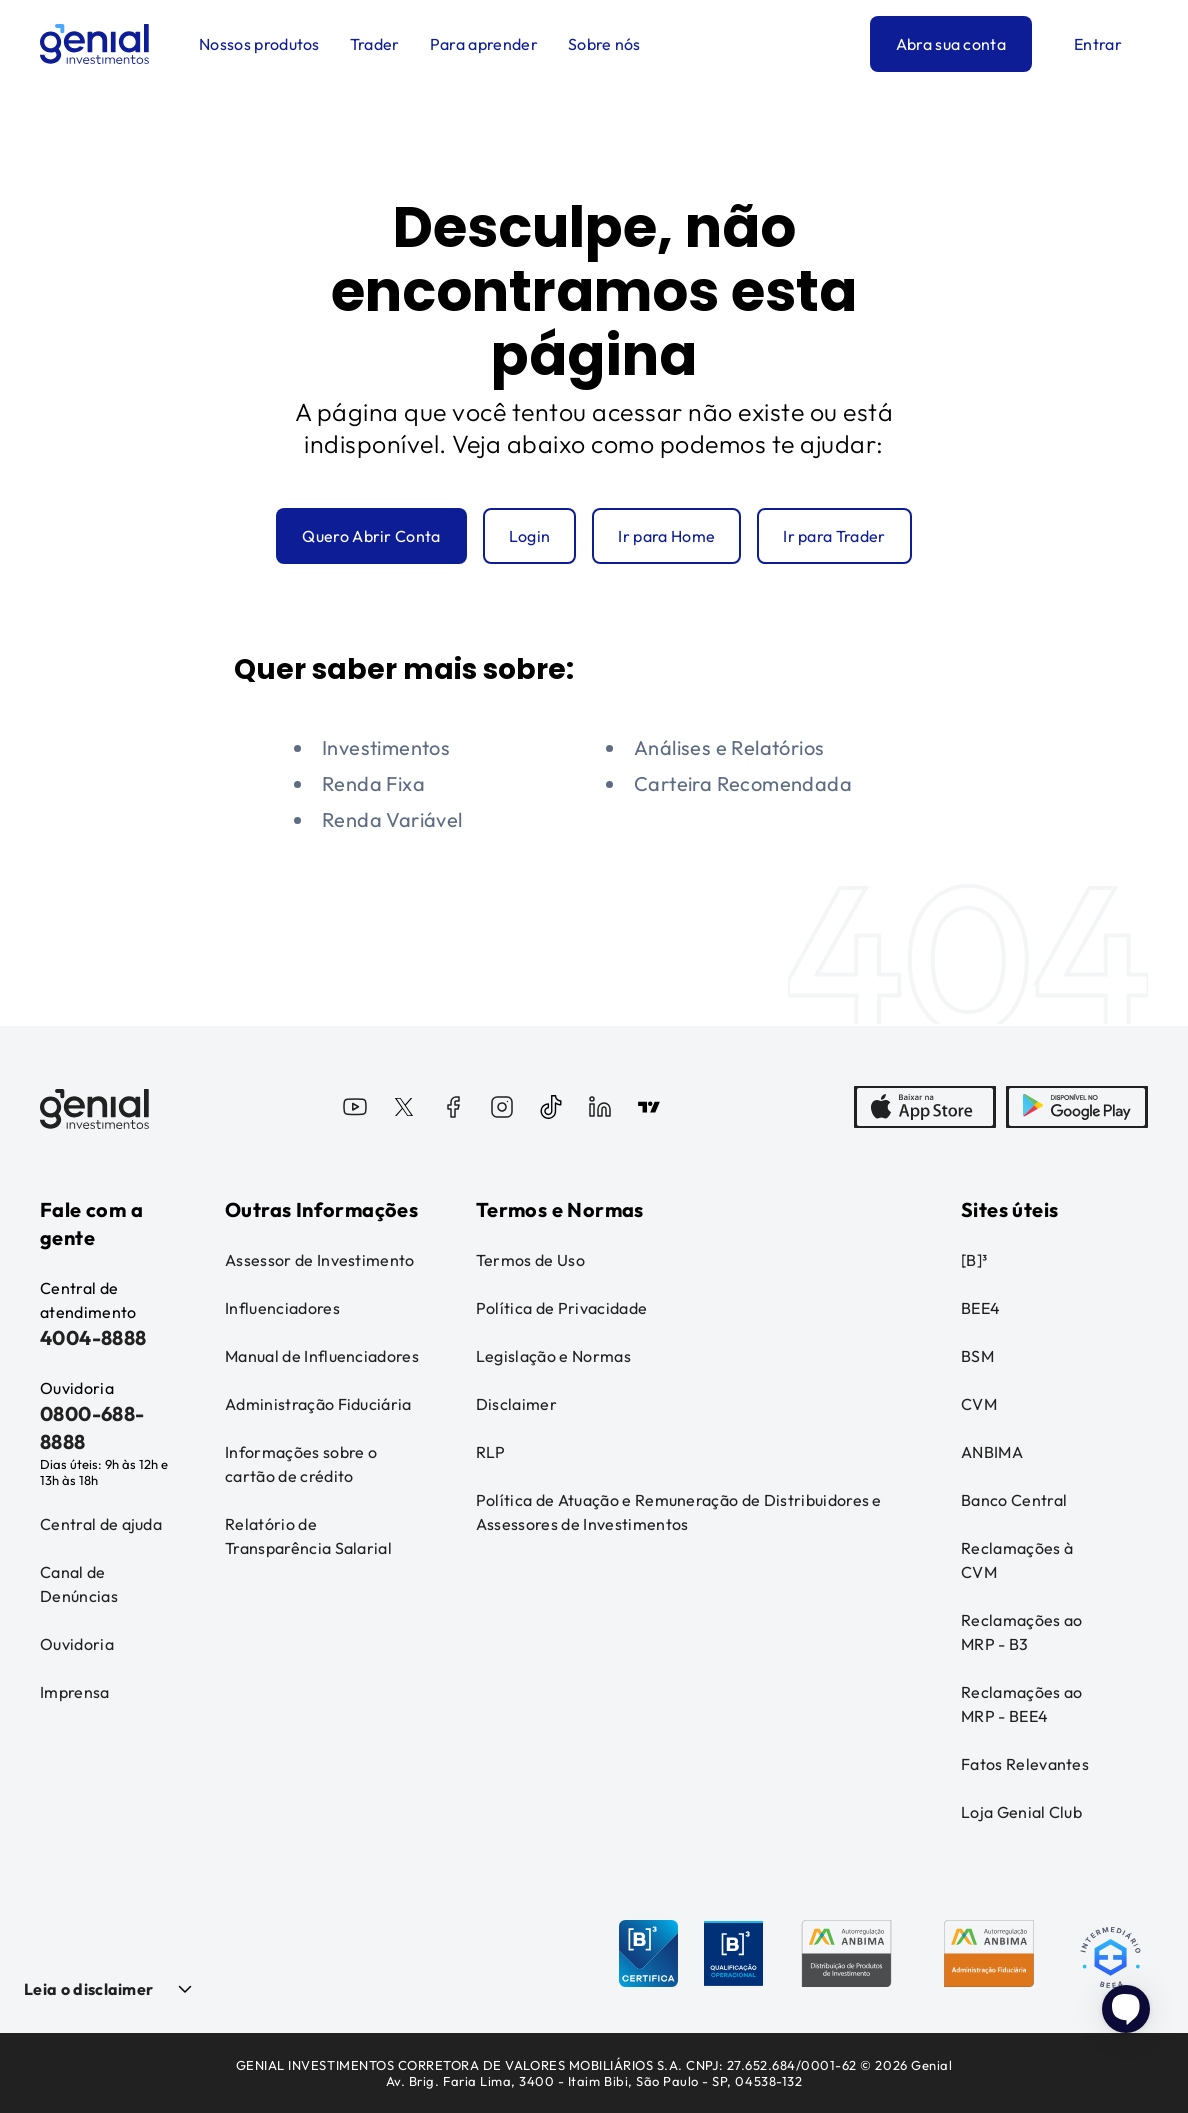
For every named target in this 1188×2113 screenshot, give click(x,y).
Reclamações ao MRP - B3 (1021, 1632)
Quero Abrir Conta (371, 536)
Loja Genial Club (1021, 1812)
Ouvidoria (77, 1644)
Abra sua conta (951, 44)
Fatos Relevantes (1025, 1764)
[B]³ (974, 1260)
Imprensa (75, 1692)
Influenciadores (282, 1308)
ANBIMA (992, 1452)
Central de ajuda (101, 1524)
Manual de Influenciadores (322, 1356)
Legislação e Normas (553, 1356)
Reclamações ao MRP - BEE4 (1021, 1704)
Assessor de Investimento (320, 1260)
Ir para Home (666, 536)
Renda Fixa (373, 783)
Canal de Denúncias (79, 1584)
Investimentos (386, 747)
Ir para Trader (834, 536)
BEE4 (980, 1308)
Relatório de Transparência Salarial (308, 1536)
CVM (979, 1404)
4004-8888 (93, 1337)
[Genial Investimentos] (94, 44)
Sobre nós (604, 44)
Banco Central (1014, 1500)
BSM (977, 1356)
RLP (491, 1452)
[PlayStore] (1077, 1109)
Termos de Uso (530, 1260)
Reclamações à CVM (1017, 1560)
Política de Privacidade (561, 1308)
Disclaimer (516, 1404)
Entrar (1098, 44)
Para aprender (484, 44)
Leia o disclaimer (88, 1989)
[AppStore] (925, 1109)
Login (530, 536)
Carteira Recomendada (743, 783)
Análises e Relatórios (729, 747)
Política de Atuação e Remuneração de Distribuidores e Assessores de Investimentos (679, 1512)
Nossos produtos (259, 44)
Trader (375, 44)
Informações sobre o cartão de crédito (301, 1464)
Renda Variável (392, 819)
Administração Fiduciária (318, 1404)
